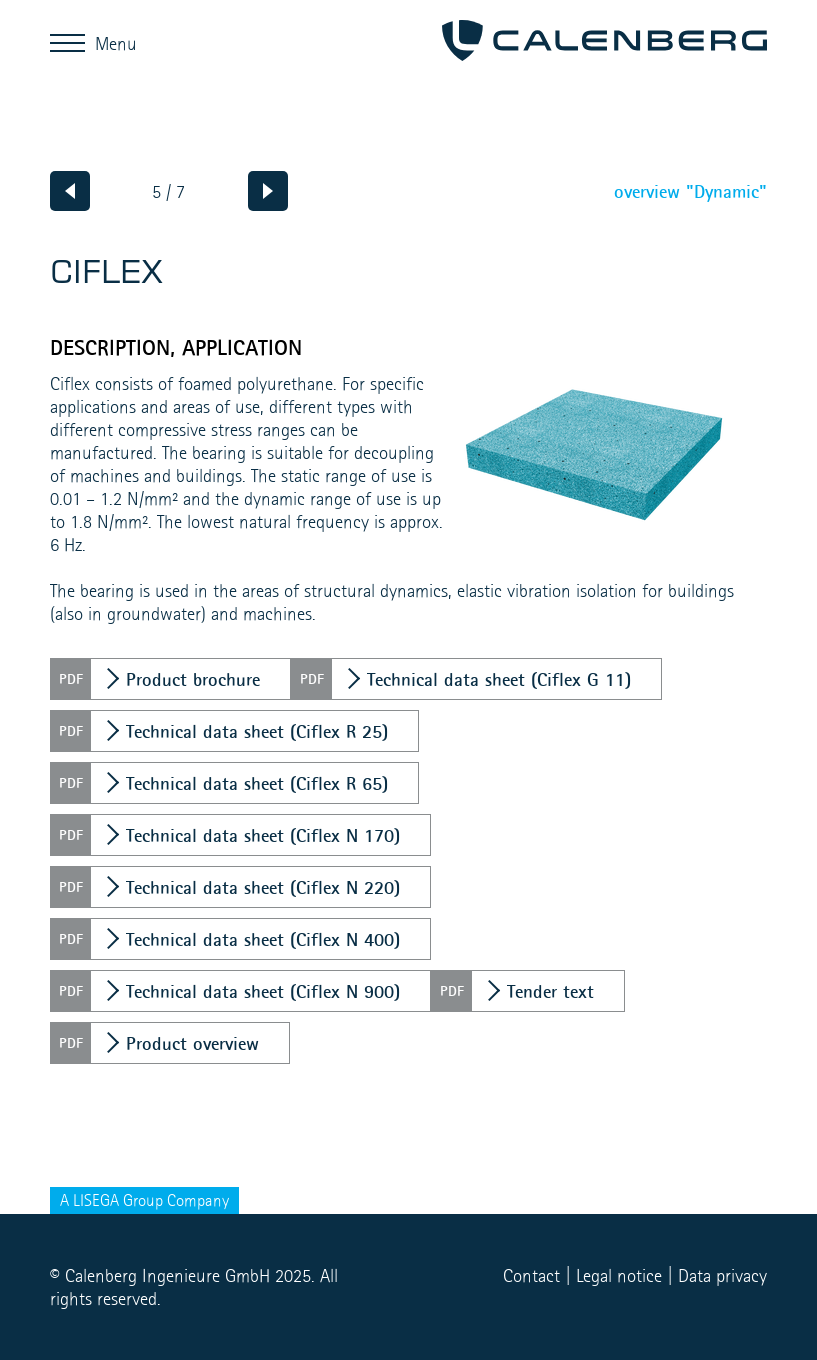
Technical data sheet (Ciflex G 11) (499, 679)
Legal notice (619, 1275)
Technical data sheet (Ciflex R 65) (257, 783)
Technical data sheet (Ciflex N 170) (263, 835)
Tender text (550, 991)
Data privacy (722, 1275)
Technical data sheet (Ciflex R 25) (257, 731)
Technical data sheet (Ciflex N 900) (263, 991)
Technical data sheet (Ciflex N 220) (263, 887)
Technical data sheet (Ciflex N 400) (263, 939)
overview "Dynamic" (690, 191)
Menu (72, 42)
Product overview (192, 1043)
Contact (531, 1275)
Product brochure (193, 679)
